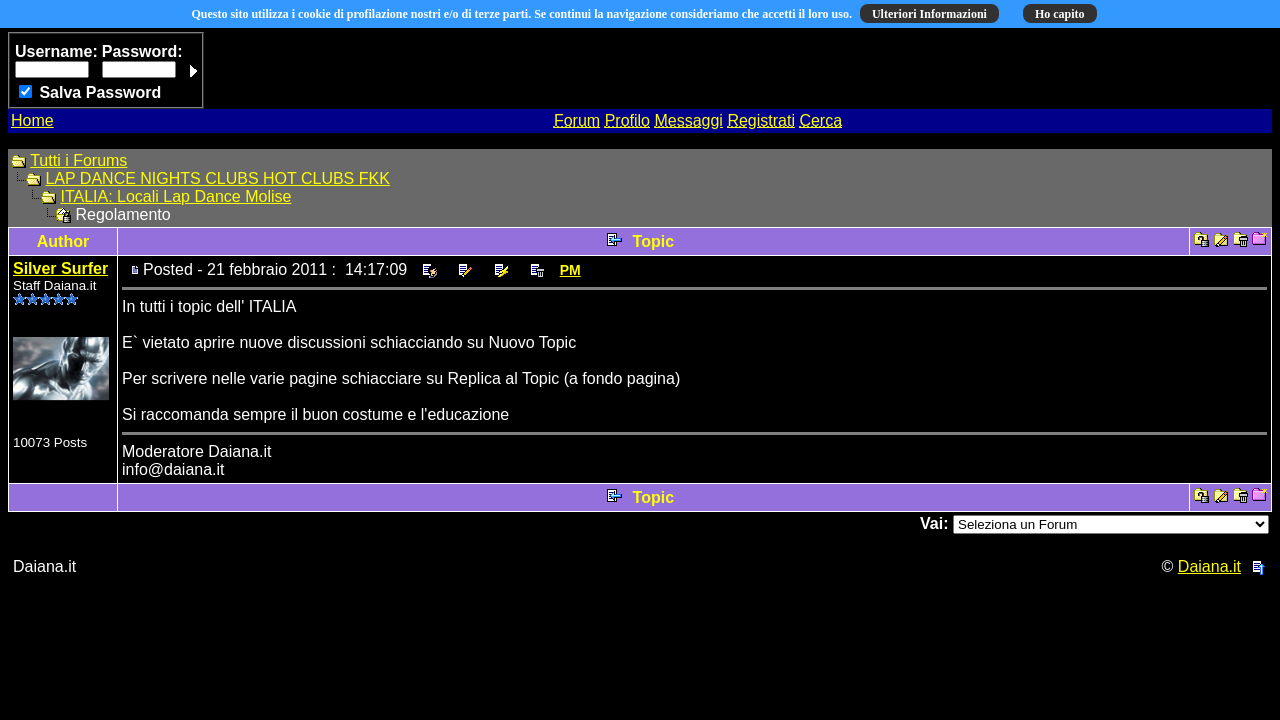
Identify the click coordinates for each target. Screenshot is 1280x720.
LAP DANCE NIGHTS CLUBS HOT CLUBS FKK (217, 178)
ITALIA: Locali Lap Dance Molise (175, 196)
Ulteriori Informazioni (929, 14)
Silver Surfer (60, 268)
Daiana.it (1209, 566)
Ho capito (1060, 14)
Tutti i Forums (78, 160)
